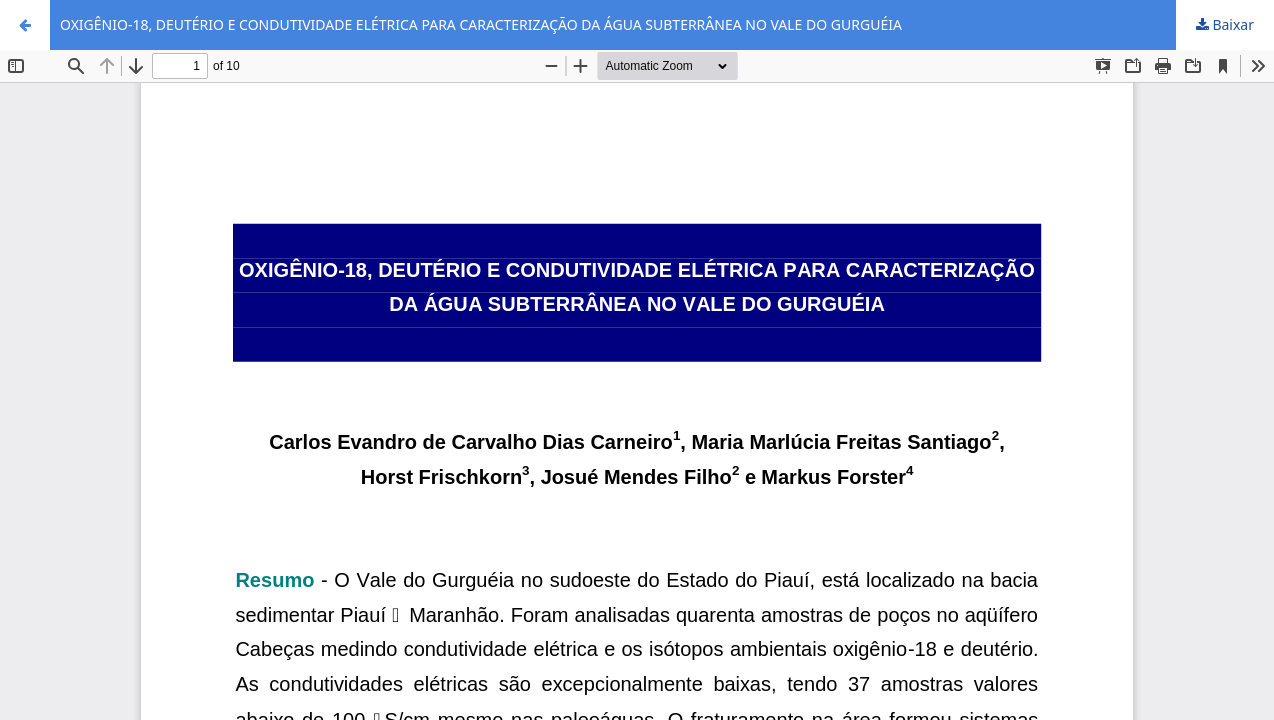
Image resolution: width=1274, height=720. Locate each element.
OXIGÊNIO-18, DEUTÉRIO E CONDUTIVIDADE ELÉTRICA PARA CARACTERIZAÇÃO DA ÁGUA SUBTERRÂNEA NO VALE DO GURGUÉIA (481, 24)
